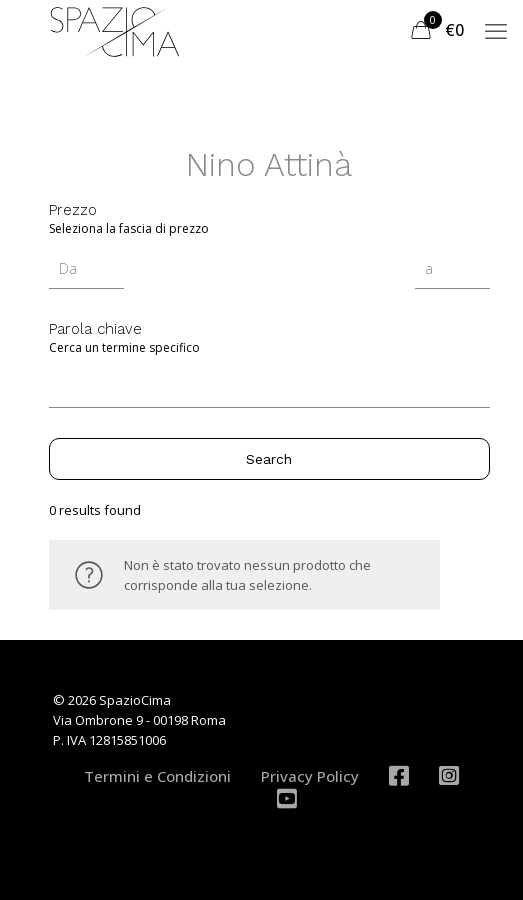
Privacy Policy (310, 776)
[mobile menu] (496, 30)
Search (269, 459)
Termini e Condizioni (157, 776)
